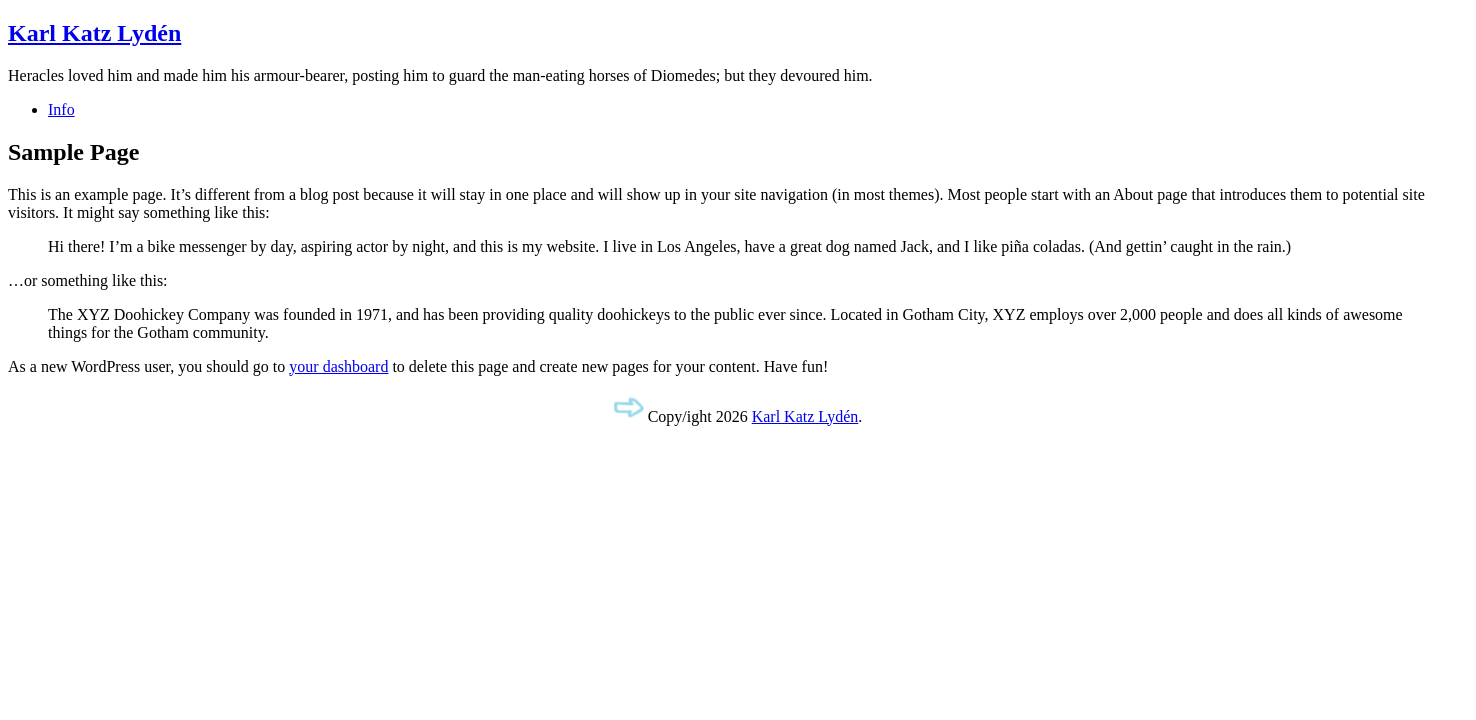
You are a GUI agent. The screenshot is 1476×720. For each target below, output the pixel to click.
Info (61, 109)
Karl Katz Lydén (94, 33)
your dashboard (338, 366)
